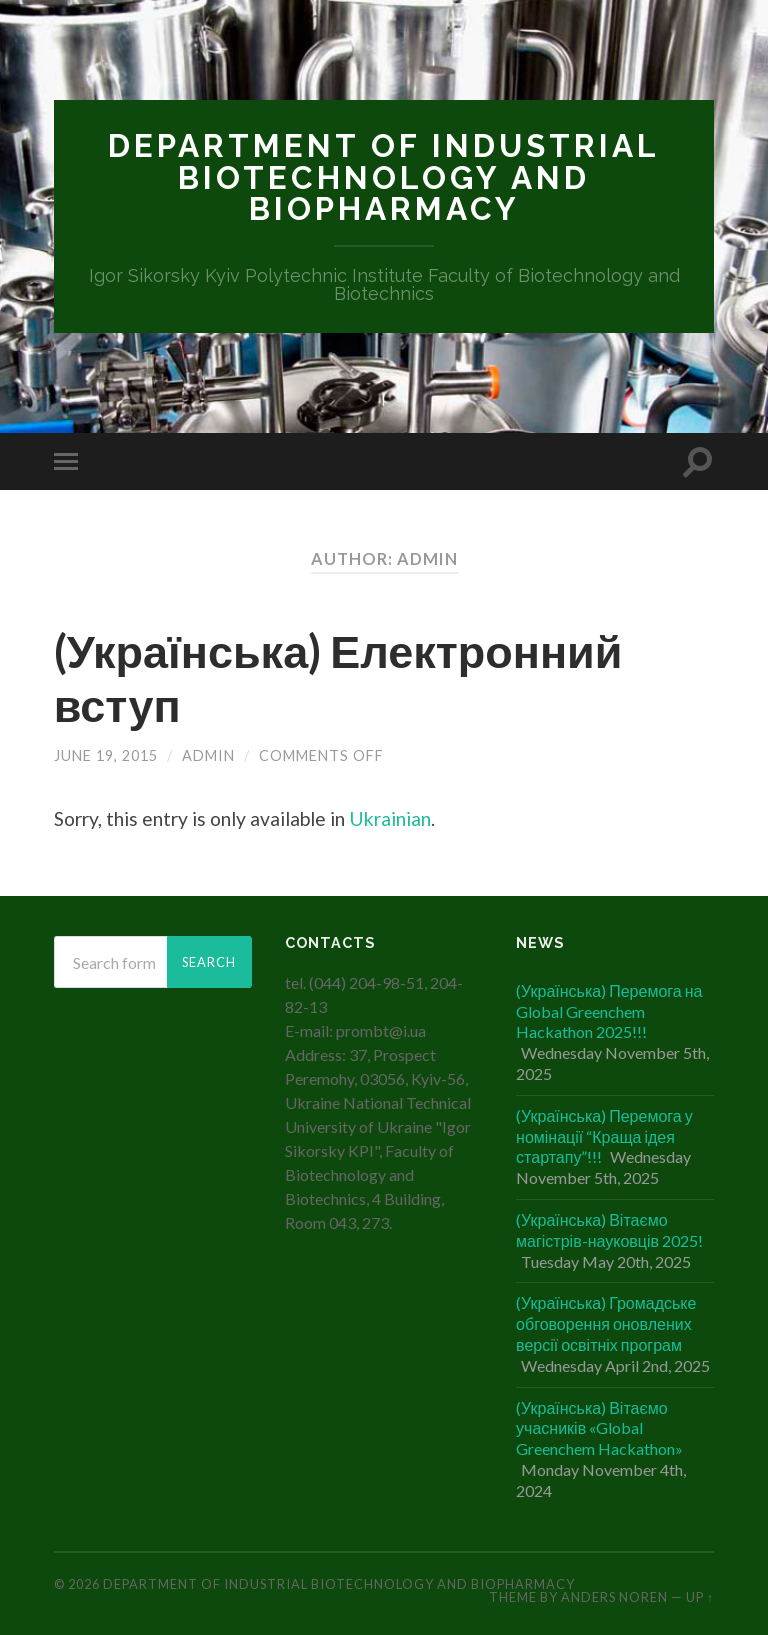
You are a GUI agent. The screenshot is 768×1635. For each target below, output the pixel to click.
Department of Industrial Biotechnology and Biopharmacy (384, 177)
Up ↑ (700, 1597)
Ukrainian (390, 818)
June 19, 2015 (106, 755)
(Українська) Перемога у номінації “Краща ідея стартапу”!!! (604, 1136)
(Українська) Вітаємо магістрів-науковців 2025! (609, 1230)
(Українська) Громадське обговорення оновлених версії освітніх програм (606, 1323)
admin (208, 755)
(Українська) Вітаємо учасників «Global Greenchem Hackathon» (599, 1428)
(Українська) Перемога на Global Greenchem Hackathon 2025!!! (609, 1011)
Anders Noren (614, 1597)
